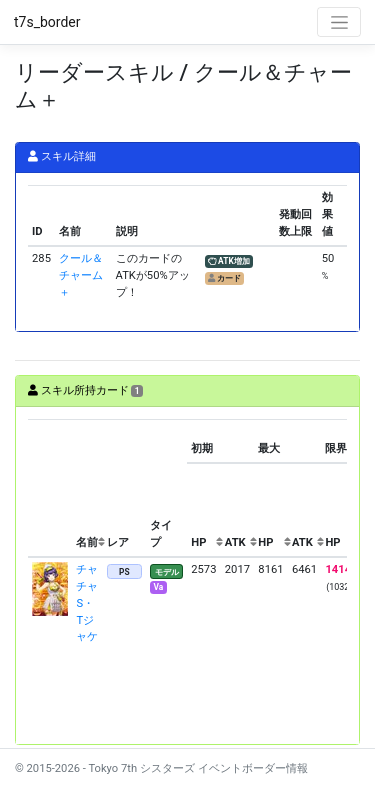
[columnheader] (50, 488)
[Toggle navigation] (339, 22)
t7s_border (47, 22)
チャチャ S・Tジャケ (92, 603)
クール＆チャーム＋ (81, 275)
